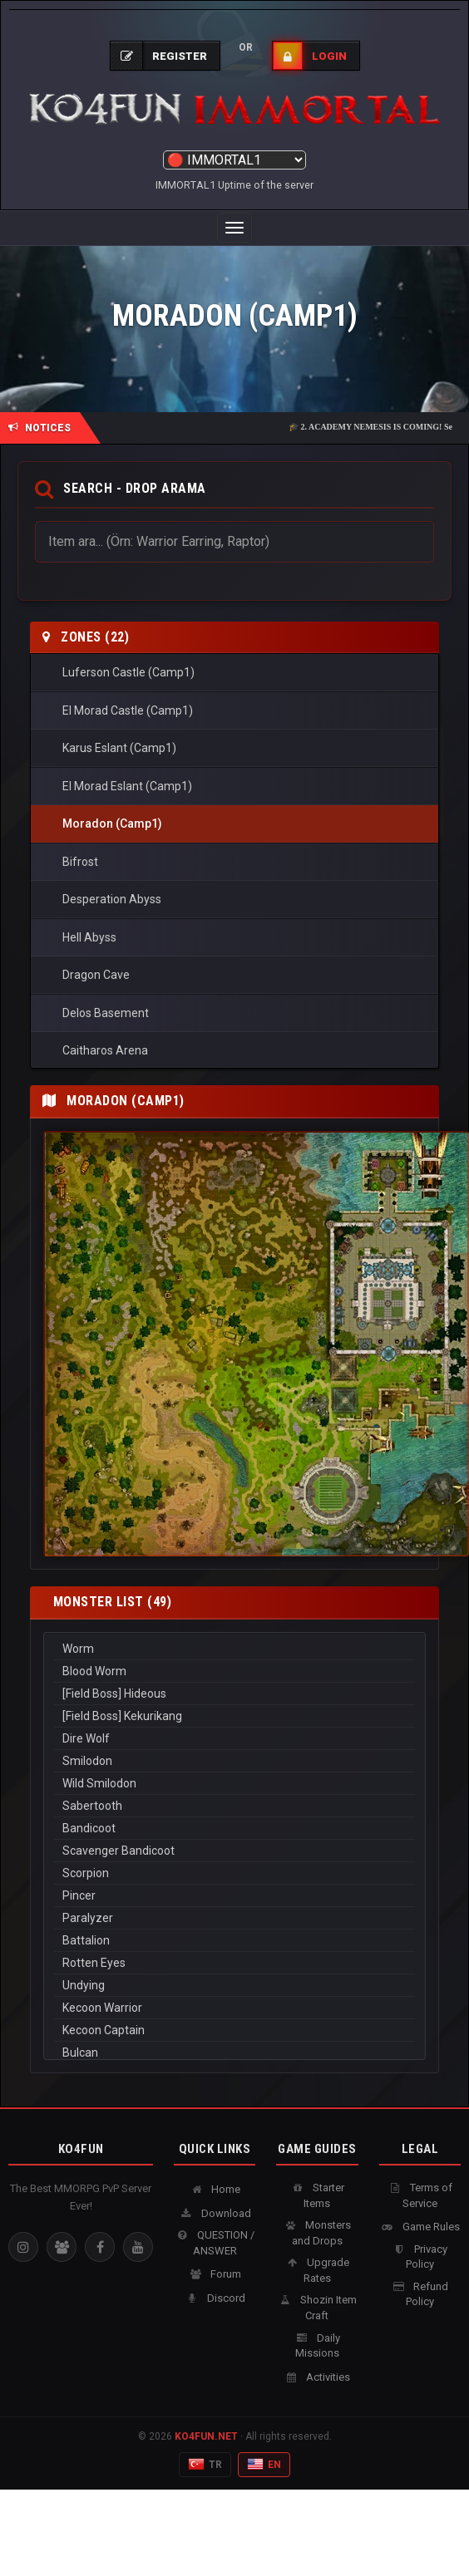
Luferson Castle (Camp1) (128, 672)
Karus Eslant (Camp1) (119, 748)
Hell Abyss (89, 937)
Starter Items (317, 2195)
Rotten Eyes (234, 1963)
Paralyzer (234, 1918)
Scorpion (234, 1873)
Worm (234, 1649)
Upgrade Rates (316, 2270)
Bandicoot (234, 1828)
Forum (214, 2274)
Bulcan (234, 2053)
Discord (215, 2298)
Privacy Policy (419, 2257)
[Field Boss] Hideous (234, 1694)
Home (214, 2189)
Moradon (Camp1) (112, 823)
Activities (317, 2377)
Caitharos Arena (105, 1050)
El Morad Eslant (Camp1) (127, 786)
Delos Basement (105, 1013)
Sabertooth (234, 1806)
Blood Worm (234, 1671)
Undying (234, 1985)
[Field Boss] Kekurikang (234, 1716)
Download (215, 2213)
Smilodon (234, 1761)
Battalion (234, 1941)
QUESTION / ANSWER (214, 2243)
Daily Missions (317, 2346)
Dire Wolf (234, 1739)
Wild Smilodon (234, 1783)
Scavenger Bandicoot (234, 1851)
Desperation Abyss (111, 899)
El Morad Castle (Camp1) (127, 710)
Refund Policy (419, 2294)
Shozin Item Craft (317, 2307)
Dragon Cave (96, 974)
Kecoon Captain (234, 2030)
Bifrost (80, 861)
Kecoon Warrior (234, 2008)
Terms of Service (420, 2195)
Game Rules (420, 2226)
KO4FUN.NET (206, 2436)
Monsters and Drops (317, 2233)
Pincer (234, 1896)
